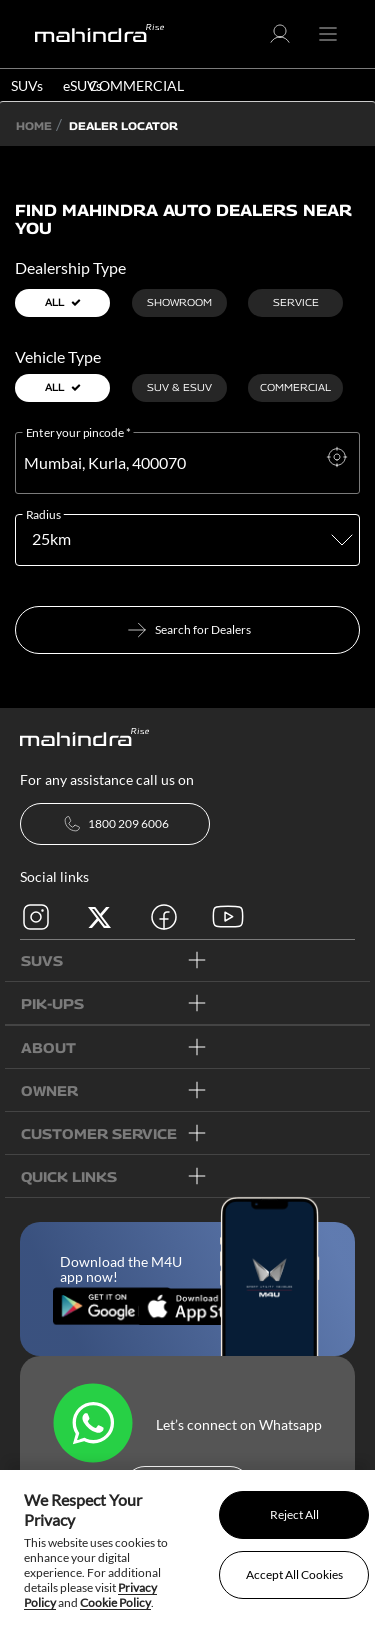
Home (34, 125)
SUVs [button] (27, 85)
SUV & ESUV (179, 387)
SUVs (42, 960)
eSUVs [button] (82, 85)
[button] (280, 40)
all (63, 302)
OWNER (49, 1090)
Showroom (179, 302)
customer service (99, 1133)
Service (296, 302)
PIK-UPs (52, 1003)
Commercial (295, 387)
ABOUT (48, 1047)
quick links (69, 1176)
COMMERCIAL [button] (136, 85)
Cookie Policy (115, 1602)
